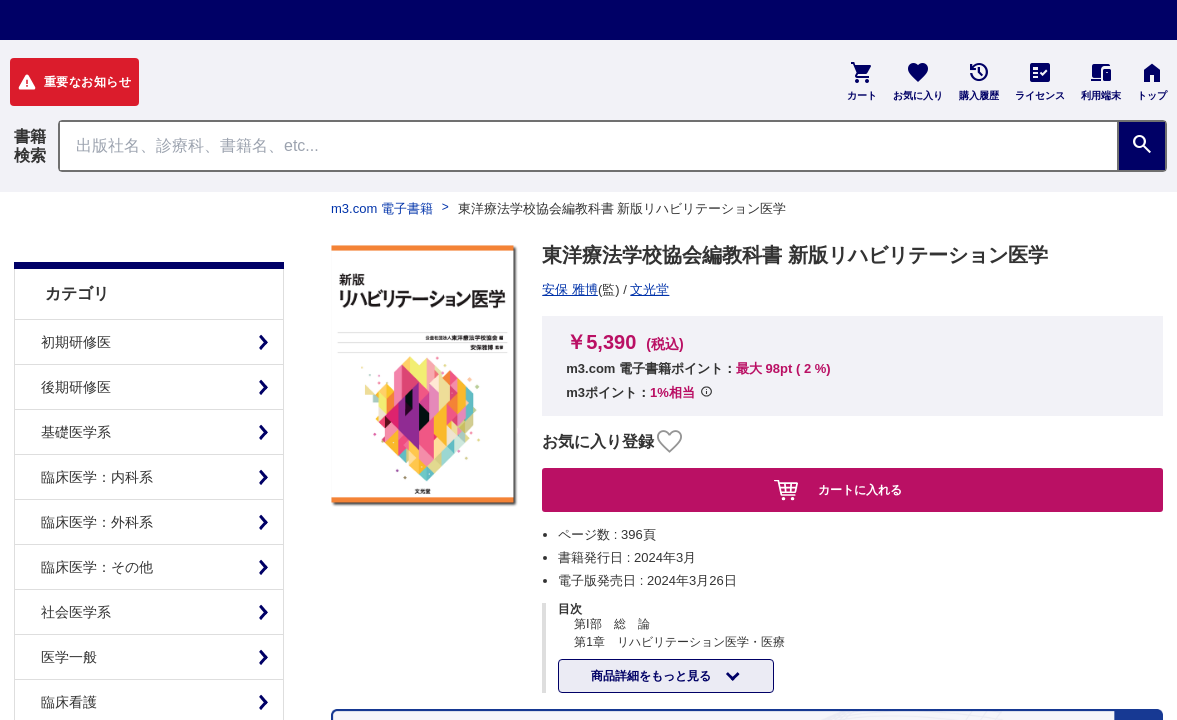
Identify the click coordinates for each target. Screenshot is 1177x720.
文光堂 (568, 289)
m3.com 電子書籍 (382, 208)
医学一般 (69, 607)
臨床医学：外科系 (97, 472)
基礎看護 (69, 697)
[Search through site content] (588, 146)
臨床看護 (69, 652)
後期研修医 (76, 337)
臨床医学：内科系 (97, 427)
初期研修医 (76, 292)
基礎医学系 (76, 382)
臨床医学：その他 (97, 517)
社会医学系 (76, 562)
